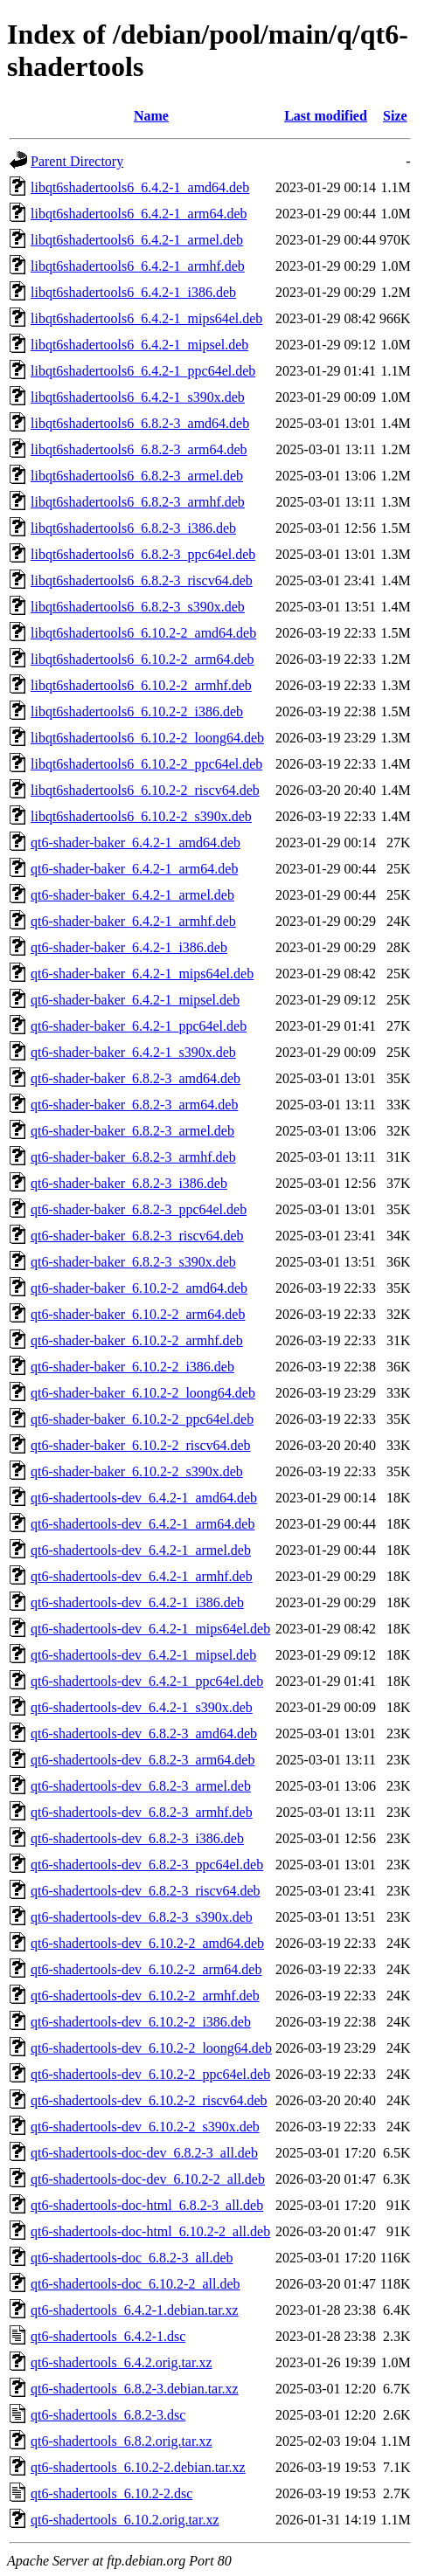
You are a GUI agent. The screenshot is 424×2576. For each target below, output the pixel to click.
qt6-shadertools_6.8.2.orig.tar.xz (121, 2441)
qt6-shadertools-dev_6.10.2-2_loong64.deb (151, 2048)
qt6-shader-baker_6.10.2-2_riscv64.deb (141, 1445)
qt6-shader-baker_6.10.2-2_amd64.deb (139, 1288)
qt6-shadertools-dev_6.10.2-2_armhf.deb (145, 1995)
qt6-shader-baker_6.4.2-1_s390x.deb (133, 1052)
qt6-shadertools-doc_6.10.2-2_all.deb (135, 2283)
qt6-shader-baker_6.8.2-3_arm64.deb (134, 1104)
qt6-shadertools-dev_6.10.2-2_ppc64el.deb (150, 2074)
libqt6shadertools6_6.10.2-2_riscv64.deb (145, 790)
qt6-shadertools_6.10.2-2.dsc (111, 2493)
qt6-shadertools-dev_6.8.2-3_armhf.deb (142, 1812)
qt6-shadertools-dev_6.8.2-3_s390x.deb (142, 1917)
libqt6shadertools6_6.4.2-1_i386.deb (133, 292)
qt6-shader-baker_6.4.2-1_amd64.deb (135, 842)
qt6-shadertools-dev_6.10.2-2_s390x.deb (145, 2126)
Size (395, 115)
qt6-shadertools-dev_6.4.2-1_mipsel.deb (143, 1654)
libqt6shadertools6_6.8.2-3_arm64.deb (139, 449)
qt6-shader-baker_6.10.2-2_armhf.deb (137, 1340)
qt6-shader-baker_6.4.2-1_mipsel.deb (135, 999)
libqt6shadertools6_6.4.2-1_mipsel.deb (139, 344)
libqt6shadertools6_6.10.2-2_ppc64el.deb (146, 763)
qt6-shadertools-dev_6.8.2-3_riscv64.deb (146, 1890)
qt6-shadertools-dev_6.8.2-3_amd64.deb (144, 1733)
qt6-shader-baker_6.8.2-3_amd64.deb (135, 1078)
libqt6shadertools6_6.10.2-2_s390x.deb (141, 816)
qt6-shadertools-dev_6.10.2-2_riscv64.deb (149, 2100)
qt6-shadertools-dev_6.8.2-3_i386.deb (137, 1838)
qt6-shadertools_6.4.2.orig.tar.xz (121, 2362)
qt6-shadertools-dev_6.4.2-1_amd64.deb (144, 1497)
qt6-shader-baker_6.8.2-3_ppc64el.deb (139, 1209)
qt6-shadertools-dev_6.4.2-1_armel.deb (141, 1550)
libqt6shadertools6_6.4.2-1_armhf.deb (138, 266)
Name (151, 115)
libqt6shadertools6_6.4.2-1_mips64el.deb (146, 318)
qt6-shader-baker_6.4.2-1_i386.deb (129, 947)
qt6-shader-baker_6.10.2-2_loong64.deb (143, 1392)
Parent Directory (77, 161)
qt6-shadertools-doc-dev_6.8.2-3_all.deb (144, 2152)
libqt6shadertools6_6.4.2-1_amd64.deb (140, 187)
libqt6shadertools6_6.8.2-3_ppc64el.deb (143, 554)
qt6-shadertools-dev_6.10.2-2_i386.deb (141, 2021)
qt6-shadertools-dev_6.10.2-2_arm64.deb (146, 1969)
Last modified (325, 115)
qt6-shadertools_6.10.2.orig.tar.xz (125, 2519)
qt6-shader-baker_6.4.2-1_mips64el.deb (142, 973)
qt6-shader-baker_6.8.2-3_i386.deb (129, 1183)
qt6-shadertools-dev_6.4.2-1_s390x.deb (142, 1707)
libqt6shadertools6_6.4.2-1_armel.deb (137, 239)
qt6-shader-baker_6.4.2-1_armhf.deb (133, 921)
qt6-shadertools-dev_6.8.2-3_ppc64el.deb (147, 1864)
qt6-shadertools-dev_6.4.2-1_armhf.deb (142, 1576)
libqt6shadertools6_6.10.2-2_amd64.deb (143, 632)
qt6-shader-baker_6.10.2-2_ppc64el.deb (142, 1419)
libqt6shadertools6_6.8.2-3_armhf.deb (138, 501)
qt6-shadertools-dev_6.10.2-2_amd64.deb (147, 1943)
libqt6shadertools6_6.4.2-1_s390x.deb (138, 397)
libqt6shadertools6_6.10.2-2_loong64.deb (147, 737)
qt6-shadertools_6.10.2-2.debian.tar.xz (138, 2467)
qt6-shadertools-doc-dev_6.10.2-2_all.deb (148, 2179)
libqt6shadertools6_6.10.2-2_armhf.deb (141, 685)
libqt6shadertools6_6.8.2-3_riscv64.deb (142, 580)
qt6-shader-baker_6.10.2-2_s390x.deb (137, 1471)
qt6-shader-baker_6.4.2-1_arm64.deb (134, 868)
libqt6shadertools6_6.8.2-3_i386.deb (133, 528)
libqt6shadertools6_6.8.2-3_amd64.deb (140, 423)
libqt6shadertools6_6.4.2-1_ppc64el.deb (143, 370)
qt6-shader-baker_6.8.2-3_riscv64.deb (137, 1235)
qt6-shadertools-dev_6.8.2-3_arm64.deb (142, 1759)
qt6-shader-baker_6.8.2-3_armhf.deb (133, 1157)
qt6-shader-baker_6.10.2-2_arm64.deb (138, 1314)
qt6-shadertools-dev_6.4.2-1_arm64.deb (142, 1523)
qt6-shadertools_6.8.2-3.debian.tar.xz (135, 2388)
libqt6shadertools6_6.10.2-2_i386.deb (137, 711)
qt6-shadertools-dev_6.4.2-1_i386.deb (137, 1602)
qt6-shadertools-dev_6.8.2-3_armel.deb (141, 1785)
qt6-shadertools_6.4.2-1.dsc (108, 2336)
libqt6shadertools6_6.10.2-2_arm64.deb (142, 659)
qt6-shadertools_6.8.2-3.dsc (108, 2414)
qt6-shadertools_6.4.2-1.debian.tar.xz (135, 2310)
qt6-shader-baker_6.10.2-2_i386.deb (132, 1366)
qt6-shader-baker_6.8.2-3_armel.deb (132, 1130)
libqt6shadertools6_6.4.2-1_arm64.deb (139, 213)
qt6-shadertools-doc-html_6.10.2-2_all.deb (150, 2231)
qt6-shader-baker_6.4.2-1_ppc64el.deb (139, 1026)
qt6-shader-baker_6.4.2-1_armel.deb (132, 894)
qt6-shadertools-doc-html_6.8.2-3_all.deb (147, 2205)
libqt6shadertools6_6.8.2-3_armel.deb (137, 475)
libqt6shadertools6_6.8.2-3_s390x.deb (138, 606)
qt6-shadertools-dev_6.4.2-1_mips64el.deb (150, 1628)
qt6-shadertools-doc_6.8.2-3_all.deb (132, 2257)
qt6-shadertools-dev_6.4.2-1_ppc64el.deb (147, 1681)
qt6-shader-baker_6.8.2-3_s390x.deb (133, 1261)
